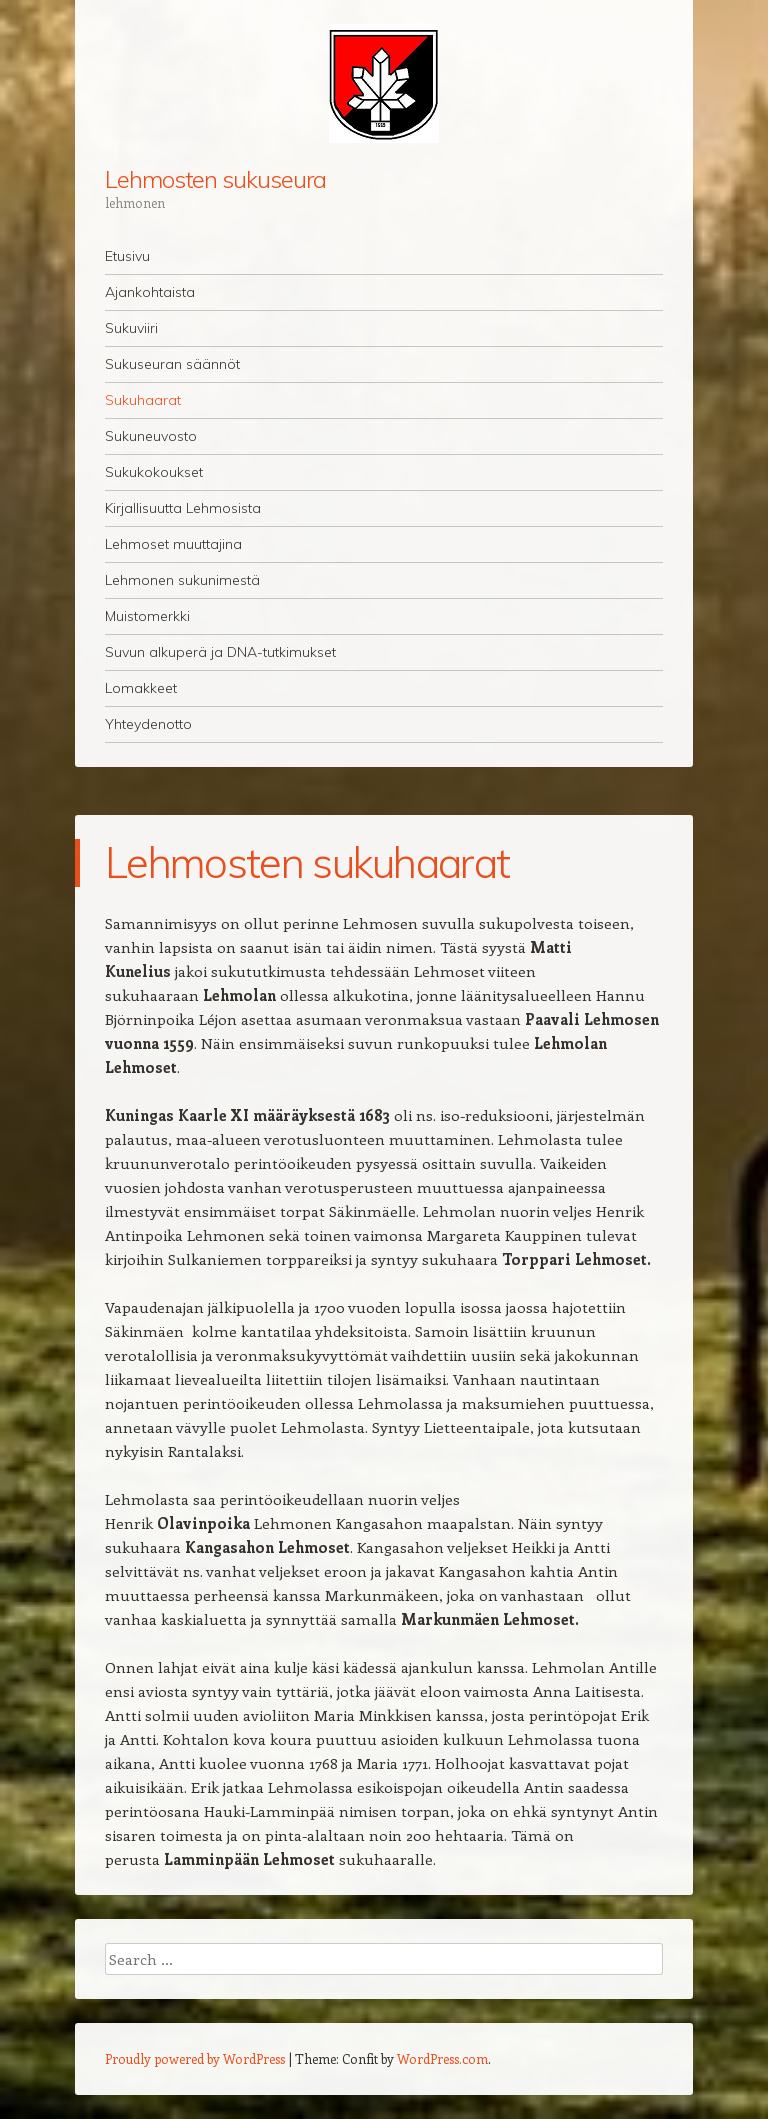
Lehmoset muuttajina (173, 544)
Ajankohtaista (150, 292)
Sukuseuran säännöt (172, 364)
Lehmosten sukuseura (215, 179)
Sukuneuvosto (151, 436)
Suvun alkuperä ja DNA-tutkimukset (220, 652)
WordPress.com (442, 2058)
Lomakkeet (141, 688)
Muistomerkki (147, 616)
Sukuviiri (131, 328)
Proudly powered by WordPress (195, 2058)
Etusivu (127, 256)
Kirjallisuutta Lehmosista (183, 508)
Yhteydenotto (148, 724)
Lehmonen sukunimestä (182, 580)
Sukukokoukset (154, 472)
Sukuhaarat (143, 400)
